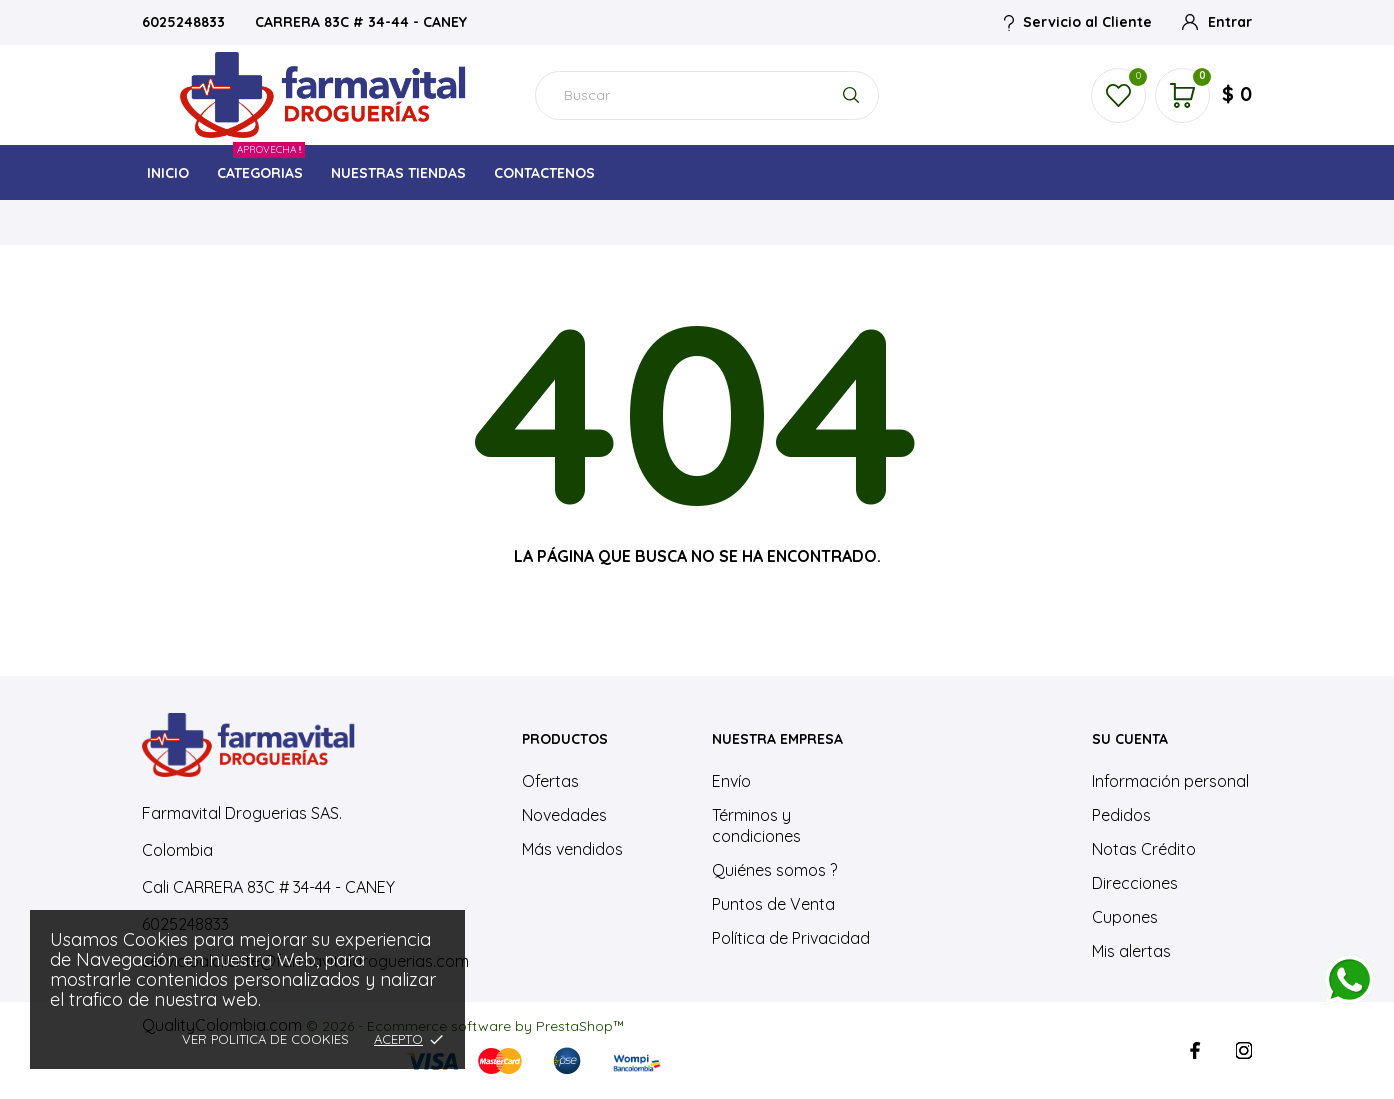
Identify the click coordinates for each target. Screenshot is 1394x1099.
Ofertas (550, 781)
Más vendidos (572, 849)
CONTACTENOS (544, 173)
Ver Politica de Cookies (265, 1039)
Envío (731, 781)
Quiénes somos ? (774, 870)
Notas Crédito (1144, 849)
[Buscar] (707, 95)
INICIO (168, 173)
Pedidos (1121, 815)
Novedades (564, 815)
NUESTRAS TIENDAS (398, 173)
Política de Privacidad (791, 938)
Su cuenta (1130, 739)
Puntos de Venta (773, 904)
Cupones (1125, 917)
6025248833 (185, 22)
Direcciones (1135, 883)
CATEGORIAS (261, 167)
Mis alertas (1131, 951)
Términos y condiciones (756, 825)
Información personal (1170, 781)
